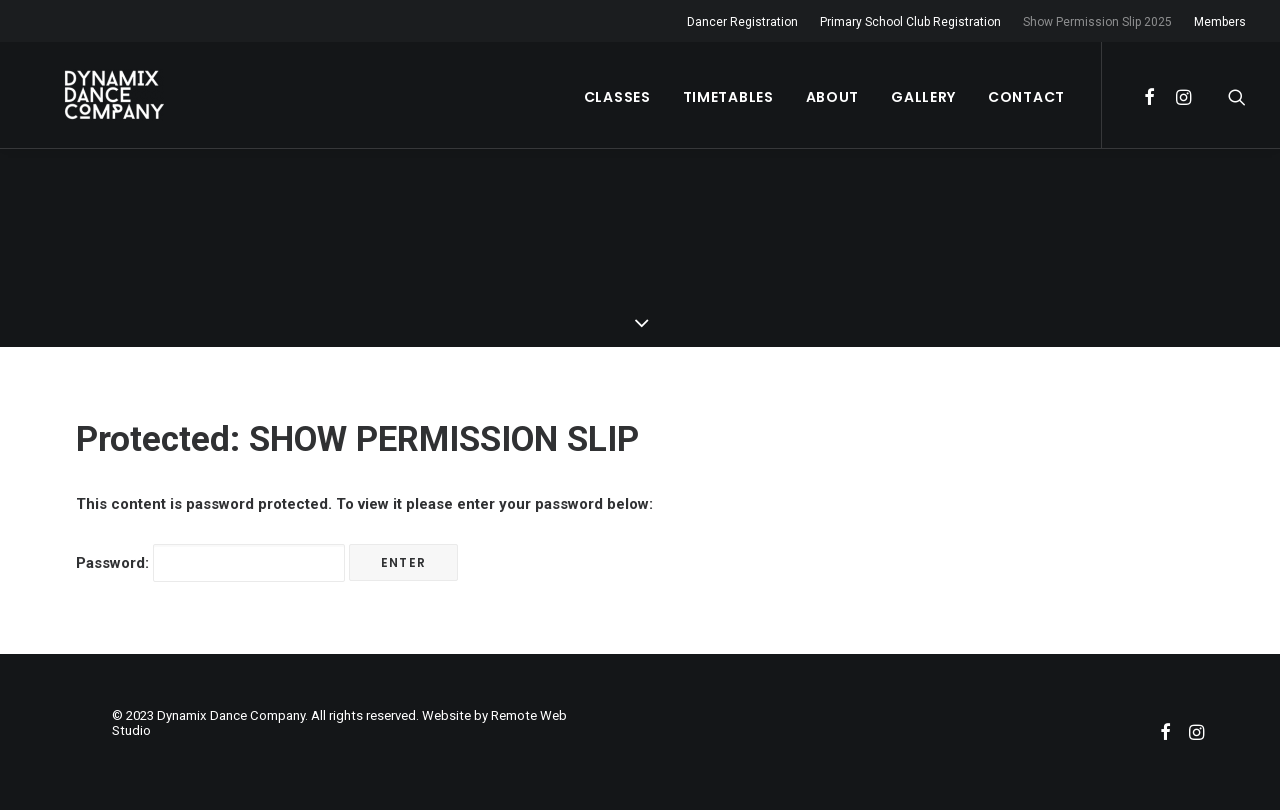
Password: (210, 563)
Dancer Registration (742, 22)
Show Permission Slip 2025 (1097, 22)
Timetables (728, 97)
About (833, 97)
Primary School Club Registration (910, 22)
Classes (617, 97)
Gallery (923, 97)
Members (1220, 22)
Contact (1026, 97)
